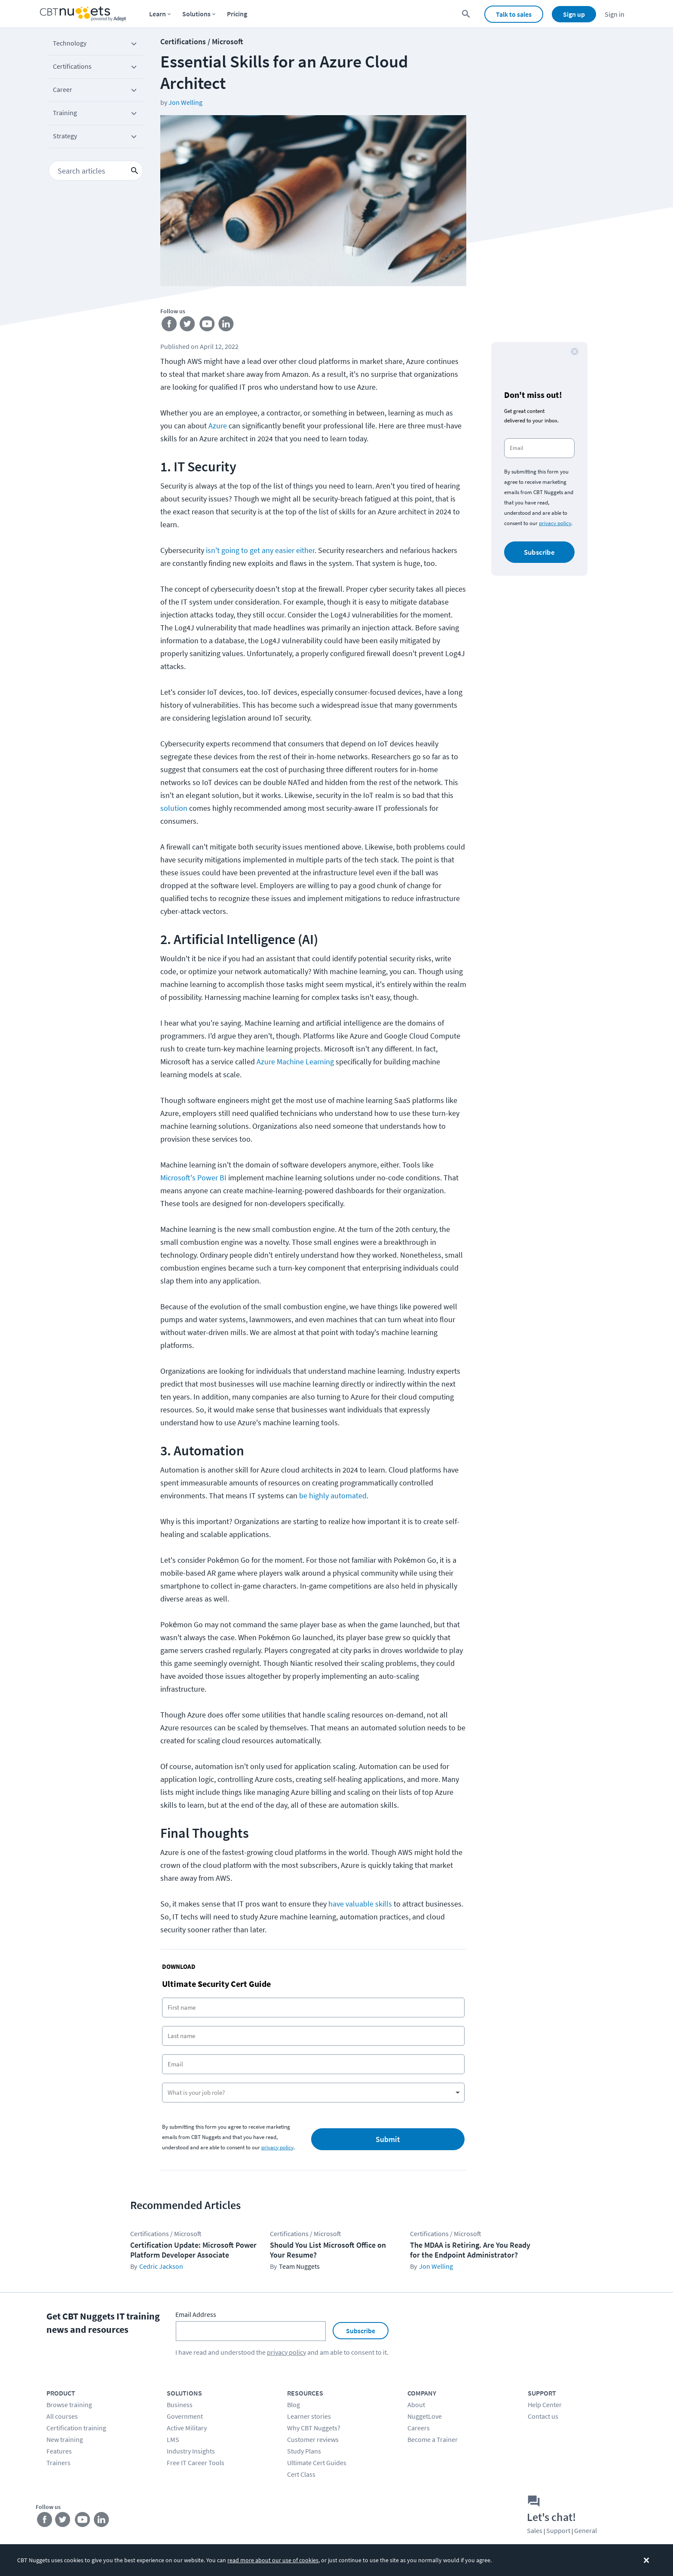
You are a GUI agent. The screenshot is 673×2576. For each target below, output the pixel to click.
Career (96, 91)
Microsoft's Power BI (193, 1178)
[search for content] (466, 14)
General (585, 2530)
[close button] (574, 351)
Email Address (195, 2314)
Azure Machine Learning (295, 1061)
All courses (62, 2416)
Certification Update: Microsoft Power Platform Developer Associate (193, 2250)
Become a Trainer (432, 2439)
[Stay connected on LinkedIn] (228, 325)
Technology (96, 45)
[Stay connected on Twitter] (189, 325)
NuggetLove (424, 2416)
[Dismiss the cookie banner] (646, 2560)
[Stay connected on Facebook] (170, 325)
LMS (173, 2439)
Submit (388, 2139)
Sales (534, 2530)
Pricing (237, 13)
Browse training (69, 2404)
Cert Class (301, 2474)
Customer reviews (313, 2439)
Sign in (614, 14)
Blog (293, 2404)
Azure (217, 426)
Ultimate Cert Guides (316, 2462)
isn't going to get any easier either (260, 550)
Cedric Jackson (161, 2266)
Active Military (187, 2427)
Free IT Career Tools (195, 2462)
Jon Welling (185, 102)
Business (180, 2404)
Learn (157, 13)
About (416, 2404)
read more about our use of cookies (272, 2560)
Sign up (574, 14)
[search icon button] (134, 170)
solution (173, 808)
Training (96, 114)
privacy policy (277, 2147)
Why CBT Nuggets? (313, 2427)
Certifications (96, 68)
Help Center (545, 2404)
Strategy (96, 137)
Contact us (543, 2416)
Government (185, 2416)
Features (59, 2451)
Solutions (196, 13)
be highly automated (333, 1495)
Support (558, 2530)
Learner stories (309, 2416)
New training (64, 2439)
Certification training (76, 2427)
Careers (418, 2427)
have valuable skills (360, 1904)
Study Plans (304, 2451)
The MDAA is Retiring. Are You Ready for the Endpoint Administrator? (470, 2250)
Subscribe (539, 552)
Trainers (58, 2462)
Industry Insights (191, 2451)
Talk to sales (514, 14)
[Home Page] (83, 14)
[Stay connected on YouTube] (208, 325)
